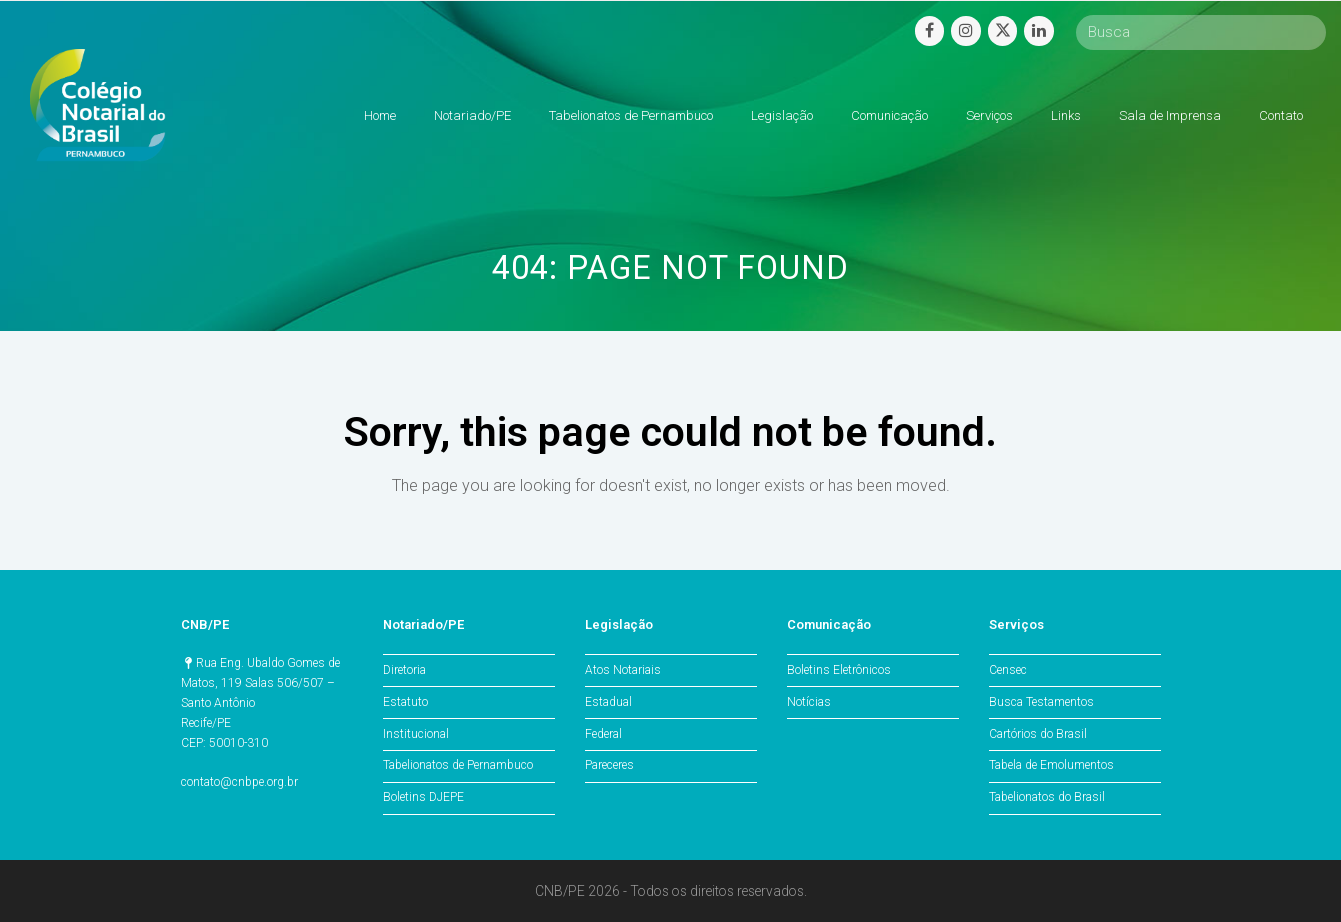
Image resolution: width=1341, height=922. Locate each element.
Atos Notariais (623, 670)
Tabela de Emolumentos (1051, 765)
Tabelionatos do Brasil (1047, 797)
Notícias (809, 702)
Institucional (416, 734)
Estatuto (405, 702)
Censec (1008, 670)
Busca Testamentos (1041, 702)
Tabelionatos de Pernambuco (458, 765)
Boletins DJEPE (423, 797)
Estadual (608, 702)
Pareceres (609, 765)
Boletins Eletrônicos (839, 670)
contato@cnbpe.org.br (239, 782)
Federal (603, 734)
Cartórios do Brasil (1038, 734)
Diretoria (404, 670)
